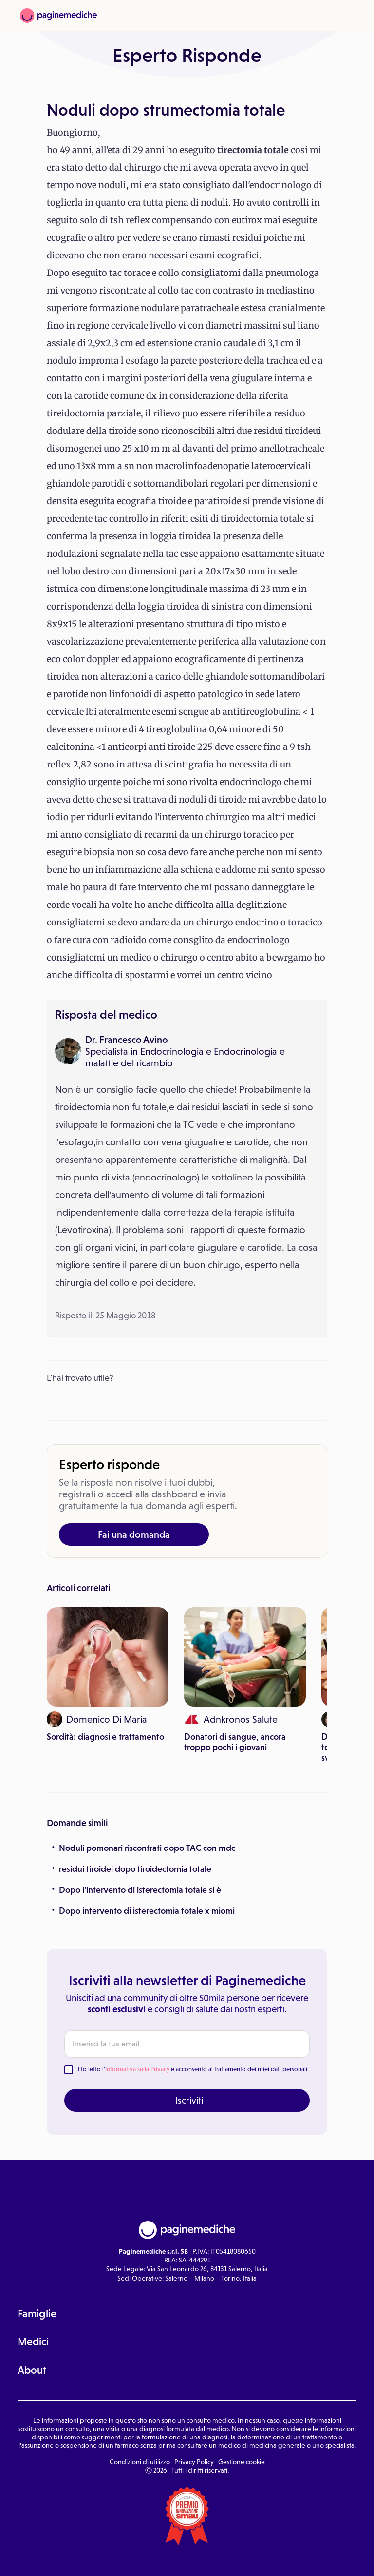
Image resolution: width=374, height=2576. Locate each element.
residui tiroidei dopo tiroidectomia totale (135, 1869)
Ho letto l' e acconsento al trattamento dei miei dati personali (192, 2069)
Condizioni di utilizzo (140, 2462)
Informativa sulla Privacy (137, 2069)
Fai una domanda (134, 1534)
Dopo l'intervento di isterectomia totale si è (140, 1890)
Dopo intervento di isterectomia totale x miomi (147, 1911)
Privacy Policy (194, 2462)
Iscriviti (189, 2100)
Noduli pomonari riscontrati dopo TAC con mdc (147, 1848)
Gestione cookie (241, 2461)
